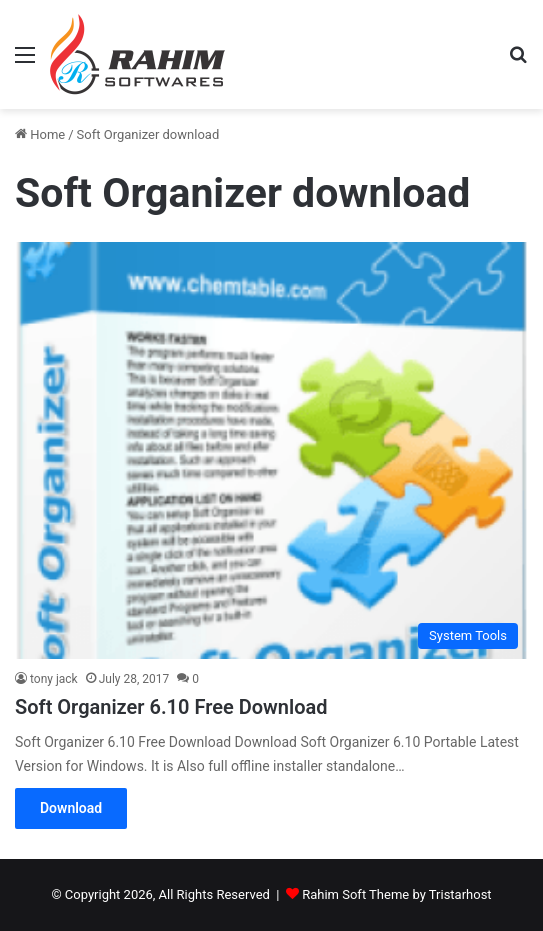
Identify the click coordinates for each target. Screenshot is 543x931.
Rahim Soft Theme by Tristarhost (396, 894)
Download (71, 808)
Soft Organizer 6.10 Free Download (171, 707)
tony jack (54, 679)
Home (40, 134)
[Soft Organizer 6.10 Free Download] (271, 450)
